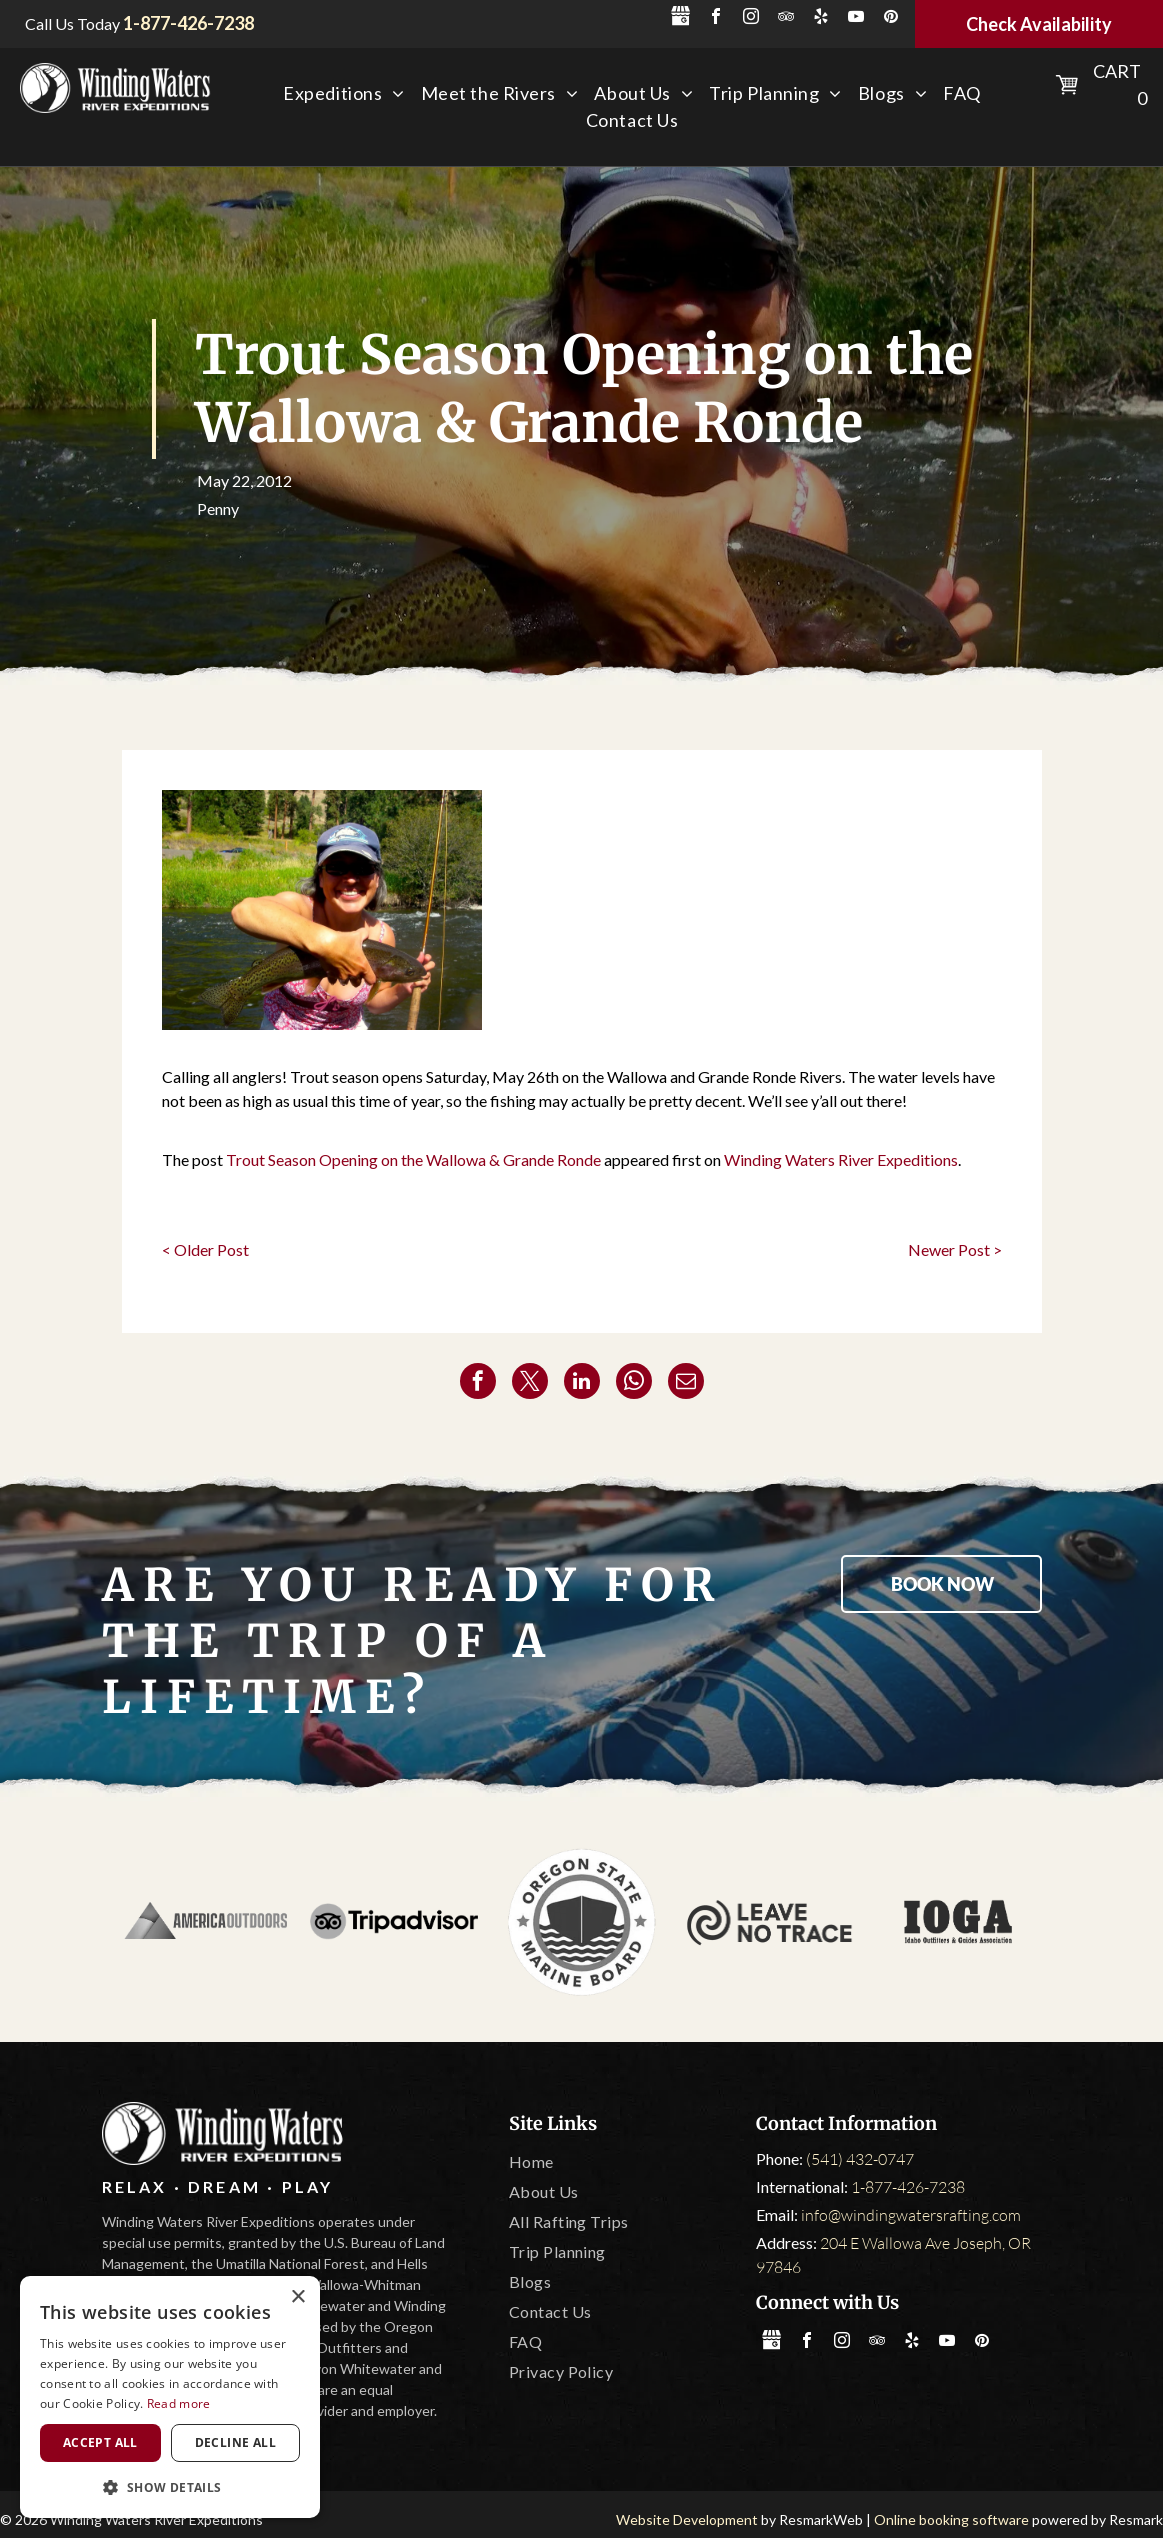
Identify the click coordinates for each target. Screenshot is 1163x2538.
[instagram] (751, 18)
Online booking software (951, 2519)
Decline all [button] (235, 2442)
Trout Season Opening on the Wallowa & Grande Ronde (413, 1159)
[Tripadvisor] (394, 1922)
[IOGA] (958, 1922)
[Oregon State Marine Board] (582, 1922)
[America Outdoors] (206, 1922)
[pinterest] (891, 18)
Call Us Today (72, 23)
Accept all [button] (100, 2442)
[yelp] (821, 18)
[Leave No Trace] (770, 1922)
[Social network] (681, 18)
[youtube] (856, 18)
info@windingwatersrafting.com (911, 2215)
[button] (170, 2486)
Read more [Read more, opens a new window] (179, 2403)
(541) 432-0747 (860, 2159)
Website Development (687, 2519)
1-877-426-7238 (908, 2187)
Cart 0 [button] (1120, 84)
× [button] (297, 2297)
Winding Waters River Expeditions (841, 1159)
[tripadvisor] (786, 18)
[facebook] (716, 18)
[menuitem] (344, 93)
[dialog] (170, 2397)
